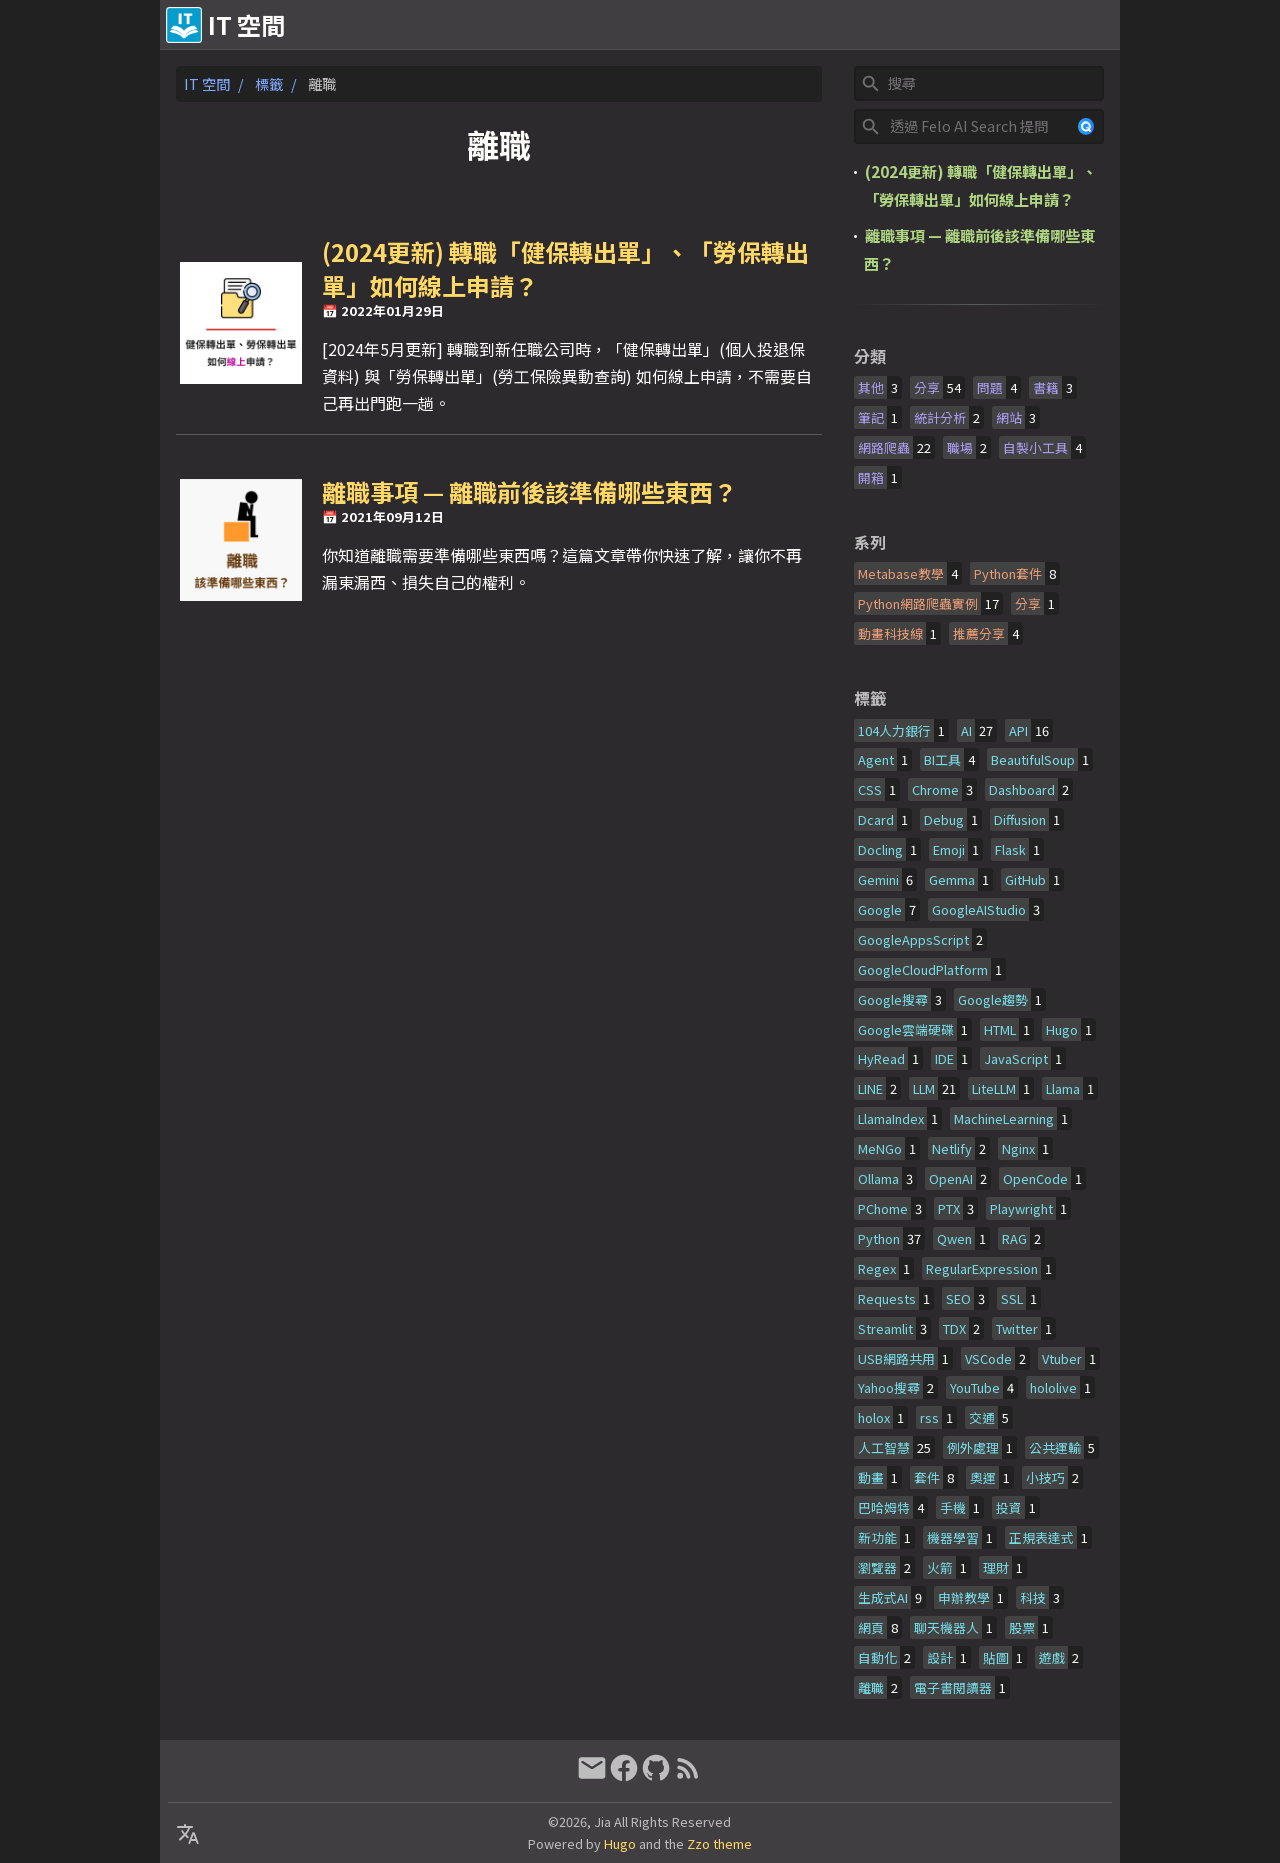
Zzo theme (719, 1843)
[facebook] (624, 1775)
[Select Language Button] (729, 25)
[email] (592, 1775)
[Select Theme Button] (779, 25)
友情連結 (936, 25)
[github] (656, 1775)
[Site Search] (994, 84)
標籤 (269, 83)
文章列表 (1080, 25)
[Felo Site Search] (978, 127)
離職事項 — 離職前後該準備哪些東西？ (529, 491)
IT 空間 (207, 83)
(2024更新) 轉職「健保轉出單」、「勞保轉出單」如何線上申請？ (565, 268)
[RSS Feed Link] (688, 1775)
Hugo (620, 1843)
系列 (870, 542)
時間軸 (1008, 25)
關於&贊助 (850, 25)
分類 (870, 356)
